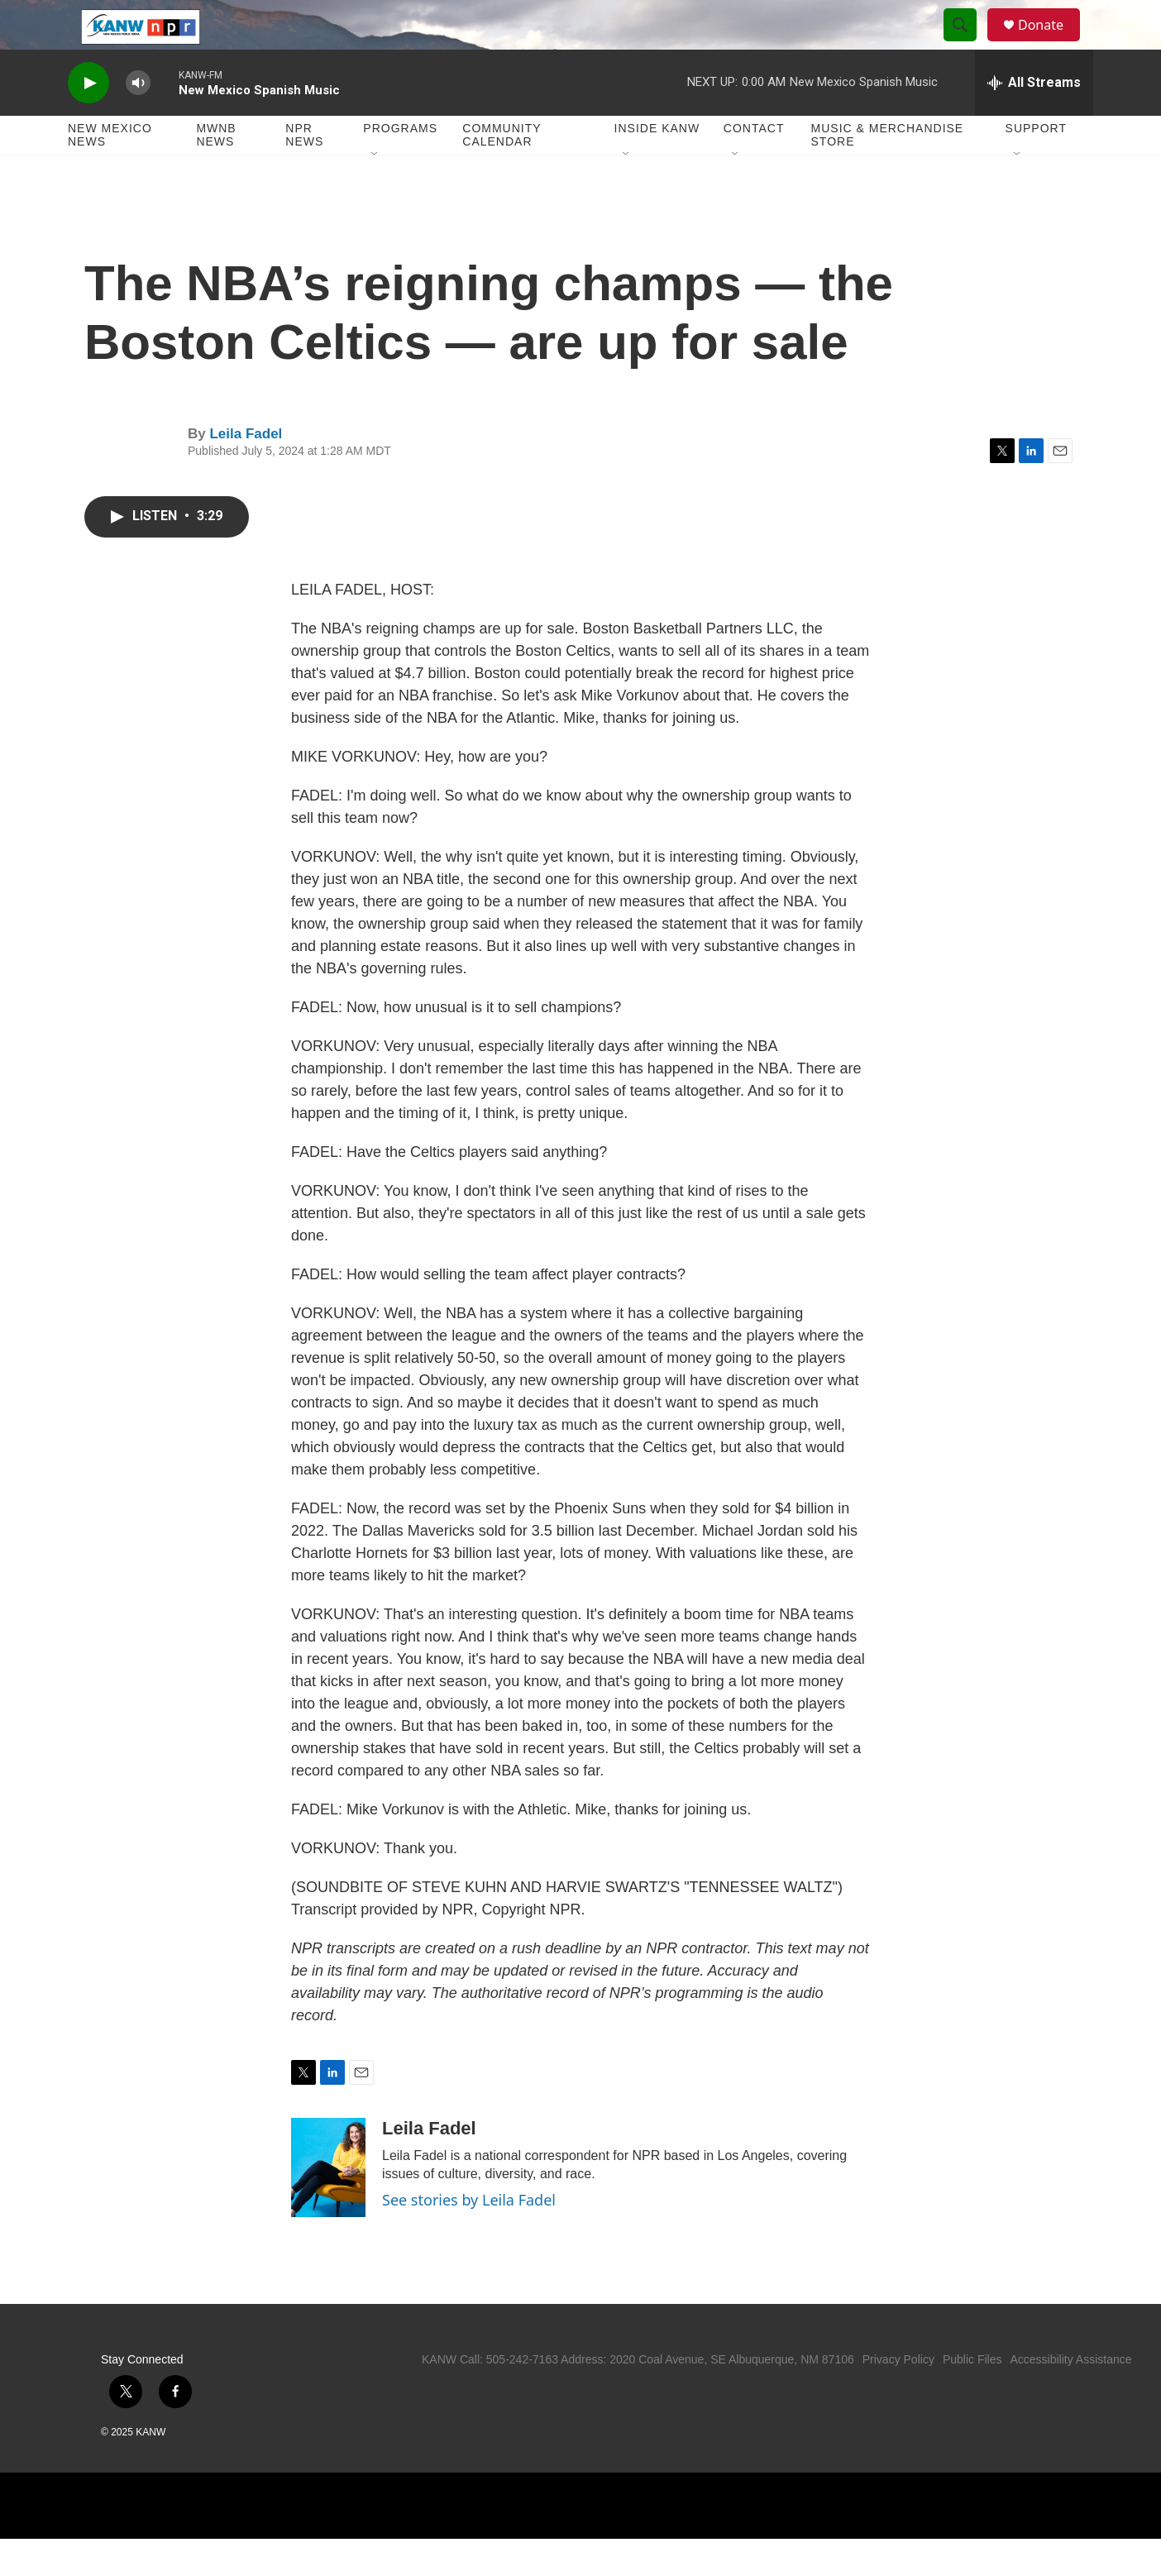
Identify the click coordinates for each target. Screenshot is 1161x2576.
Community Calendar (501, 172)
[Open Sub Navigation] (375, 191)
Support (1036, 165)
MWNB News (216, 172)
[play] (88, 120)
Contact (754, 165)
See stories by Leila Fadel (469, 2237)
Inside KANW (657, 165)
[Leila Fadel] (328, 2204)
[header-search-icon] (967, 43)
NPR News (304, 172)
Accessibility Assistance (1070, 2396)
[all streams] (1034, 120)
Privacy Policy (898, 2396)
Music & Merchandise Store (887, 172)
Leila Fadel (245, 471)
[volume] (138, 120)
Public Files (972, 2396)
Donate (1051, 43)
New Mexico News (110, 172)
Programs (400, 165)
